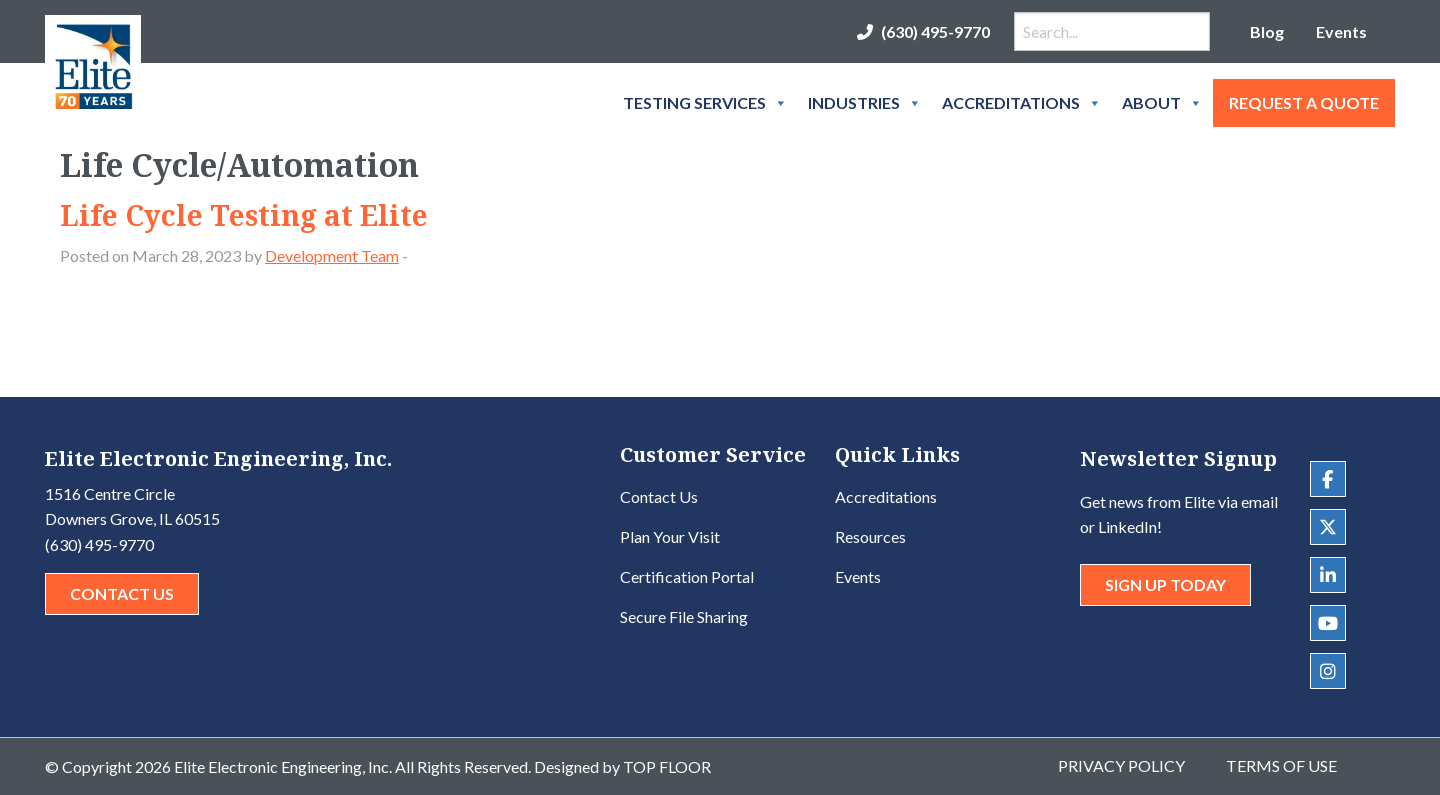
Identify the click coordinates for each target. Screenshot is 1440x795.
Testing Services (705, 103)
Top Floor (667, 766)
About (1162, 103)
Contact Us (122, 593)
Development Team (332, 255)
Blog (1267, 31)
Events (1341, 31)
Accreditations (1022, 103)
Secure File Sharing (684, 616)
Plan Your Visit (670, 536)
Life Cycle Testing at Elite (244, 215)
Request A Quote (1304, 102)
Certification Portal (687, 576)
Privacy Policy (1121, 765)
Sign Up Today (1165, 584)
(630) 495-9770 (935, 31)
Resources (870, 536)
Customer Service (713, 456)
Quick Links (897, 456)
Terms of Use (1281, 765)
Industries (865, 103)
